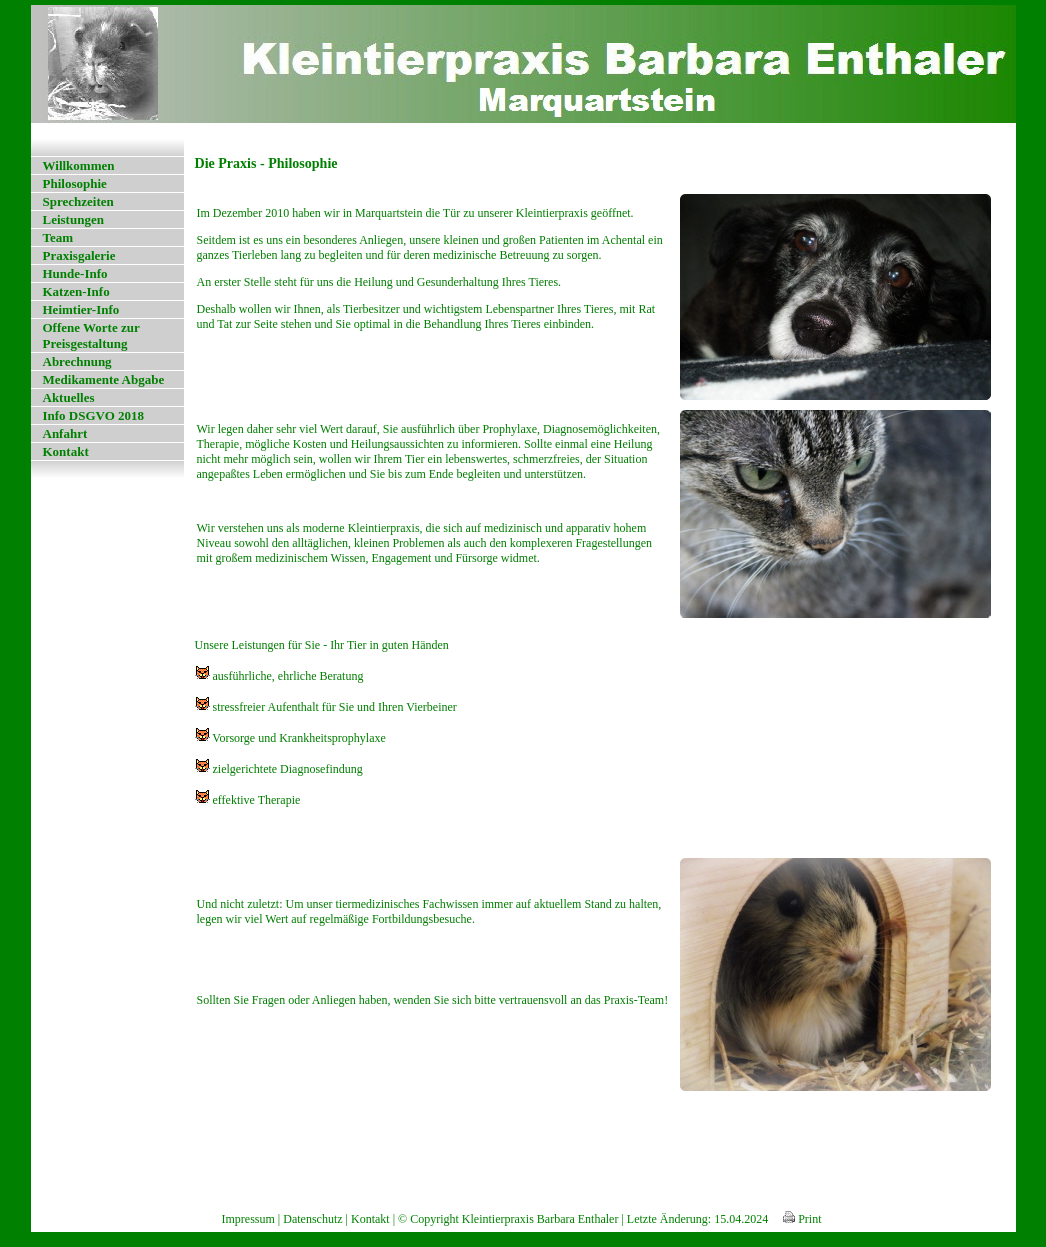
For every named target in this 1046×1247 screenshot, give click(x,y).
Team (58, 237)
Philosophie (75, 183)
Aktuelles (69, 397)
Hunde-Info (75, 273)
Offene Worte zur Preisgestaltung (91, 335)
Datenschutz (312, 1219)
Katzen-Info (76, 291)
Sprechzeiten (78, 201)
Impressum (248, 1219)
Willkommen (79, 165)
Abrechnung (77, 361)
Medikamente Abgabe (104, 379)
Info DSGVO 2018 (94, 415)
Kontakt (66, 451)
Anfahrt (65, 433)
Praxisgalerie (79, 255)
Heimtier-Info (81, 309)
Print (802, 1219)
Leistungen (73, 219)
